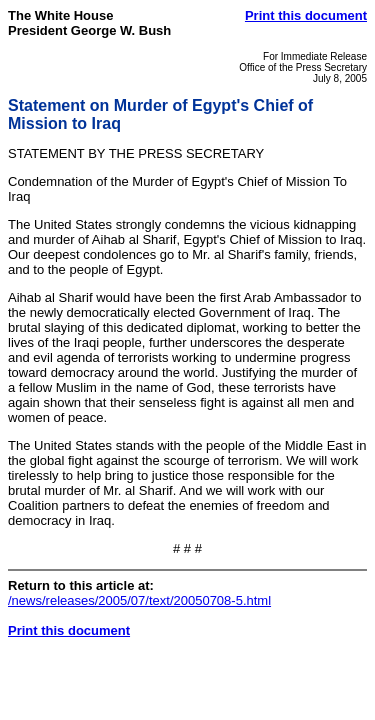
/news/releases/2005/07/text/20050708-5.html (139, 600)
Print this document (306, 15)
